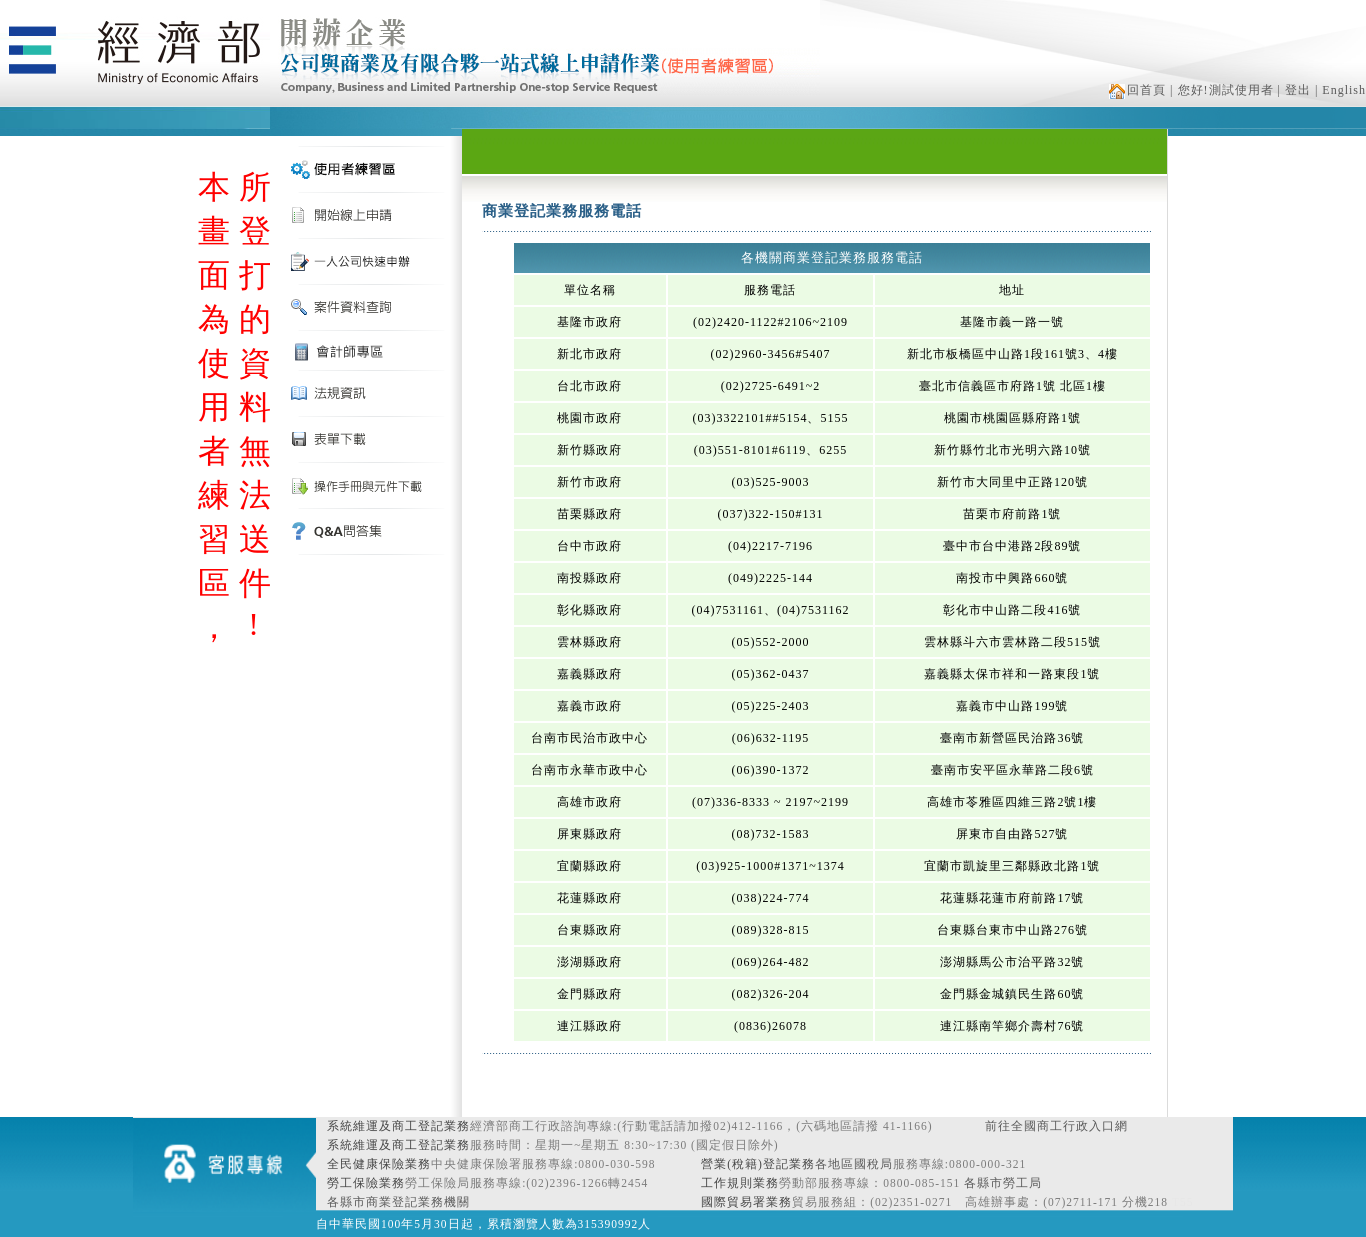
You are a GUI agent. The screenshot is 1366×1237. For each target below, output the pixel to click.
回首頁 (1137, 90)
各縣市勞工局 (1003, 1183)
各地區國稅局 (854, 1164)
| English (1340, 90)
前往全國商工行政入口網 (1056, 1126)
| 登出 (1294, 90)
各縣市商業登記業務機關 (398, 1202)
